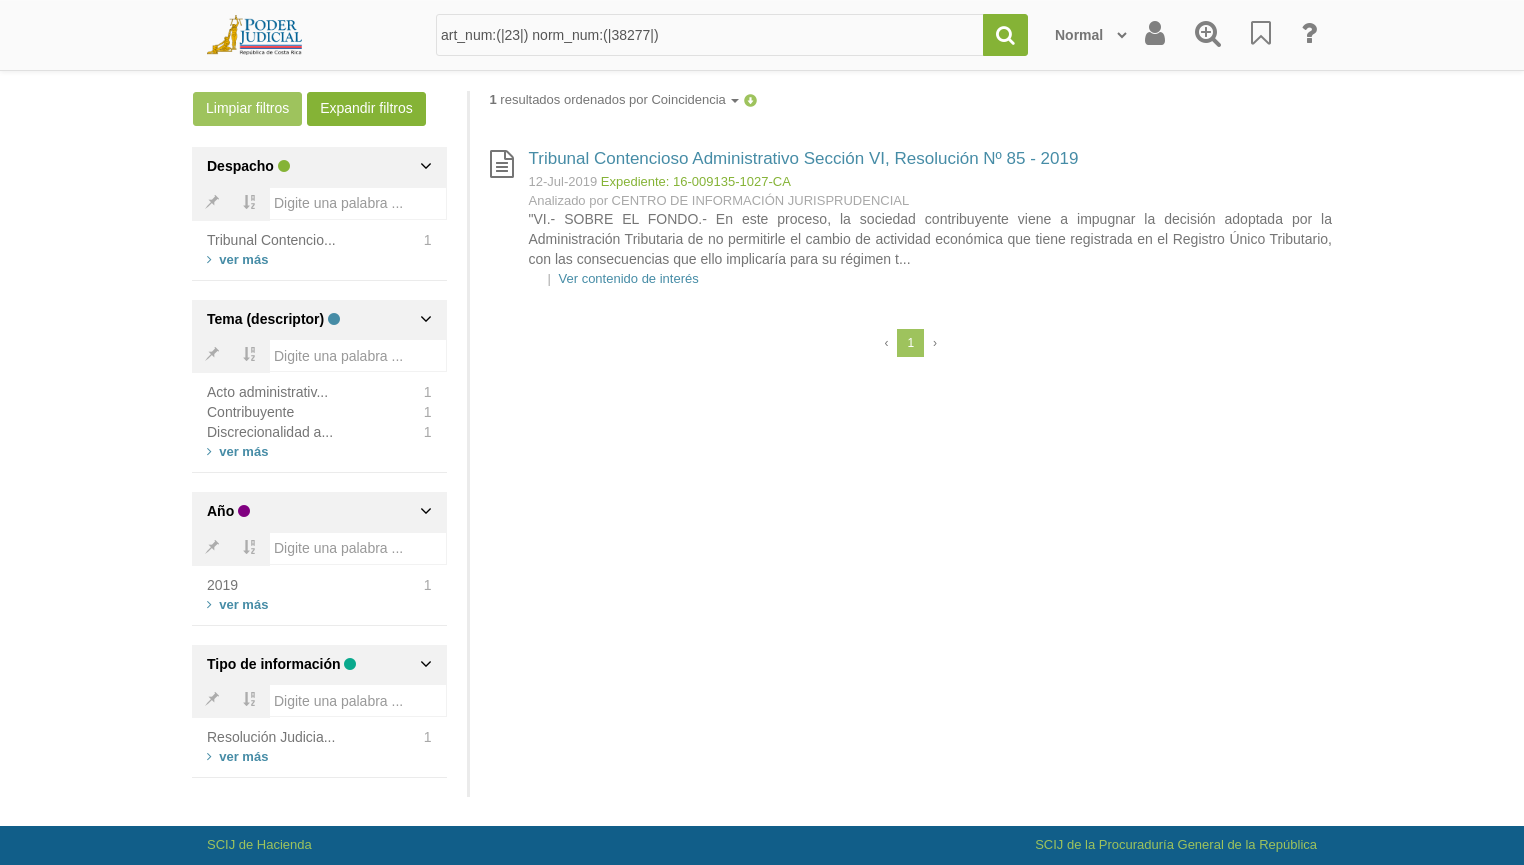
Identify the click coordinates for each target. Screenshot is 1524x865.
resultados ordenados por (615, 99)
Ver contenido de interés (629, 278)
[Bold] (212, 204)
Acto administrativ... (267, 392)
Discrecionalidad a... (270, 432)
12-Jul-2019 (563, 181)
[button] (750, 99)
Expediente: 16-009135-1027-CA (696, 181)
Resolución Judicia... (271, 737)
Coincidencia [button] (695, 99)
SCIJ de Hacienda (259, 844)
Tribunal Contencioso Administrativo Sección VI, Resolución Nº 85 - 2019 (804, 158)
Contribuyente (250, 412)
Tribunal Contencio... (271, 240)
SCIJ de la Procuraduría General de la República (1176, 844)
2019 (222, 585)
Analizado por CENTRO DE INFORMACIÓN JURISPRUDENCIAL (719, 200)
